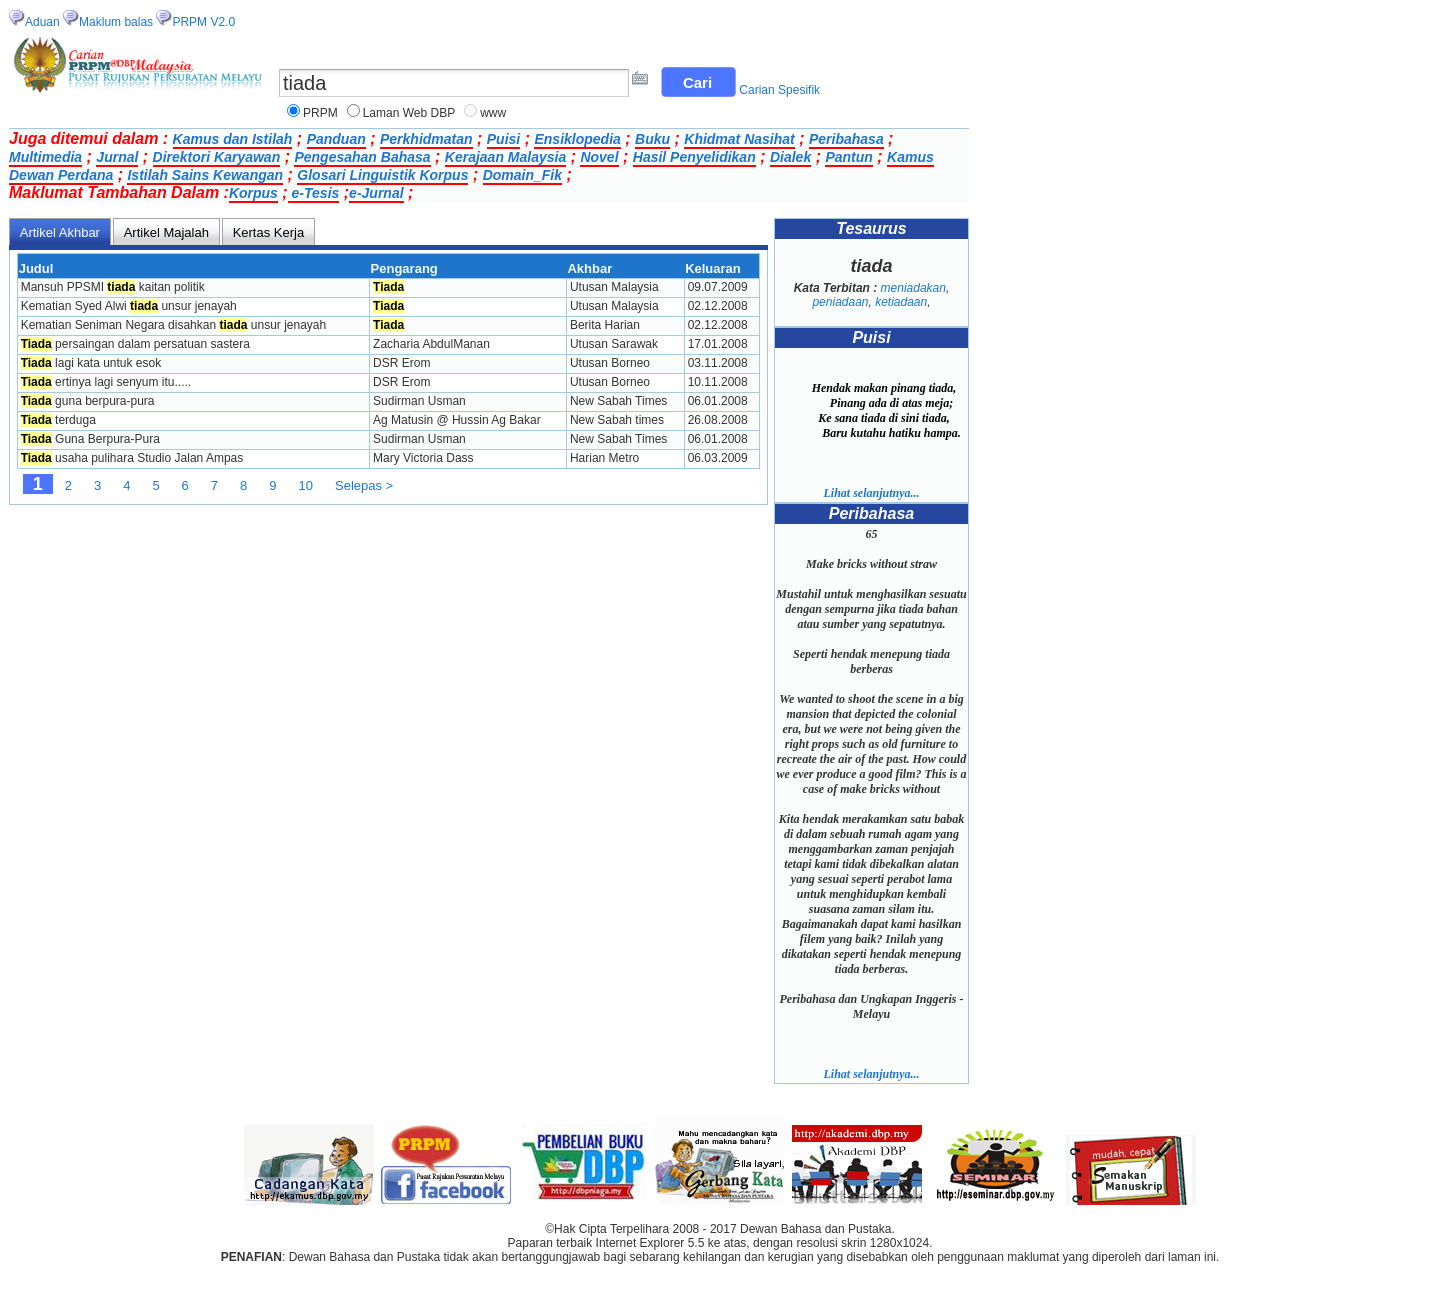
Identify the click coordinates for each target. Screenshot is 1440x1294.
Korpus (253, 193)
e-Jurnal (376, 193)
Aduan (42, 22)
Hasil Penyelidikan (694, 157)
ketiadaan (901, 302)
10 (306, 485)
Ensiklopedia (577, 139)
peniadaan (840, 302)
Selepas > (364, 485)
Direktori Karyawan (217, 157)
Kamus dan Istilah (233, 139)
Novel (599, 157)
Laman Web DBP (409, 113)
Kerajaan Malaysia (505, 157)
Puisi (503, 139)
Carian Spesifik (779, 90)
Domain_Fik (522, 175)
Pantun (848, 157)
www (493, 113)
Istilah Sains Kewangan (205, 175)
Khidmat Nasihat (739, 139)
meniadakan (913, 288)
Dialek (790, 157)
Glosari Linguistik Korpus (382, 175)
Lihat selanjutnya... (871, 493)
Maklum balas (116, 22)
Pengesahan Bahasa (362, 157)
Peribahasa (846, 139)
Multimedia (45, 157)
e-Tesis (314, 193)
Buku (652, 139)
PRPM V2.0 (203, 22)
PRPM (320, 113)
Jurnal (117, 157)
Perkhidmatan (426, 139)
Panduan (336, 139)
